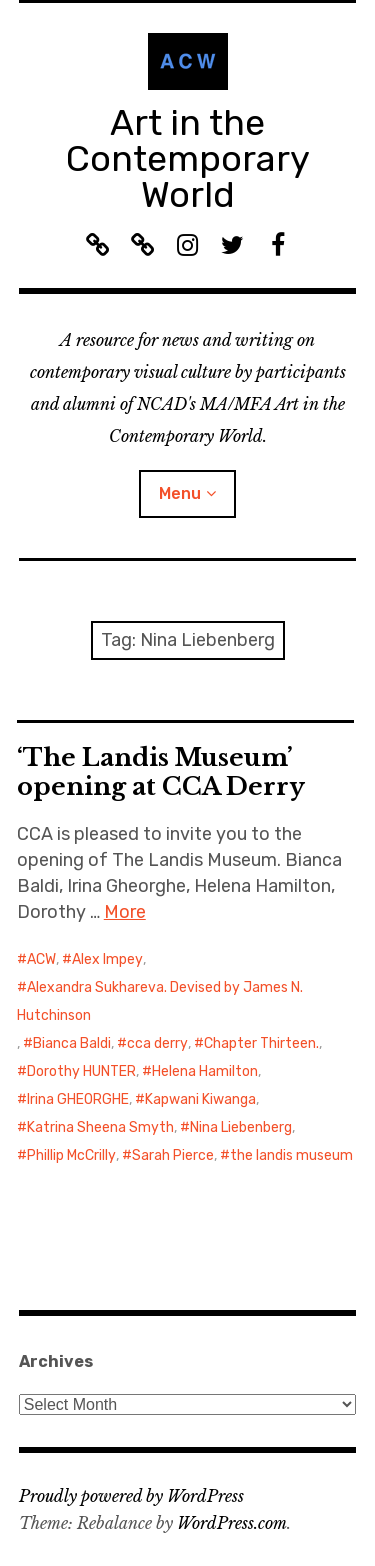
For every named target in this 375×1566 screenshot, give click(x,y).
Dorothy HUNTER (81, 1071)
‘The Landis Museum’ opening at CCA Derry (161, 772)
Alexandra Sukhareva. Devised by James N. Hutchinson (160, 1001)
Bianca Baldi (72, 1043)
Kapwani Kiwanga (200, 1099)
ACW (41, 959)
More (125, 912)
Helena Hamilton (205, 1071)
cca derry (157, 1043)
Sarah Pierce (173, 1155)
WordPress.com (232, 1523)
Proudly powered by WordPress (131, 1496)
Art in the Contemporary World (188, 158)
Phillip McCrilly (71, 1155)
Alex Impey (107, 959)
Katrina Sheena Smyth (100, 1127)
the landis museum (291, 1155)
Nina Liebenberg (241, 1127)
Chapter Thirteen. (261, 1043)
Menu (180, 493)
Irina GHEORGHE (78, 1099)
